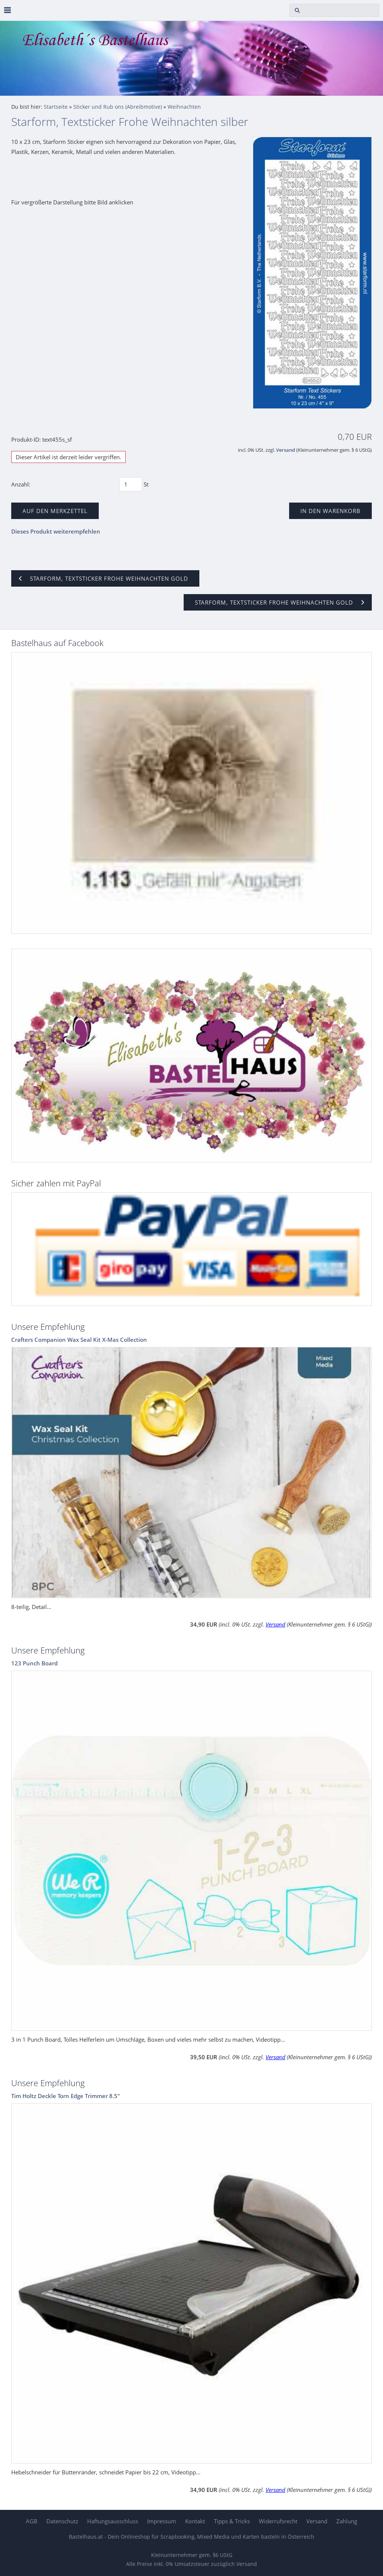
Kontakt (195, 2521)
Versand (285, 450)
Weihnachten (184, 107)
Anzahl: (20, 484)
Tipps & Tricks (232, 2521)
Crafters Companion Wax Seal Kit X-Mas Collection (79, 1339)
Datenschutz (62, 2521)
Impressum (161, 2521)
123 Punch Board (34, 1663)
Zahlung (346, 2521)
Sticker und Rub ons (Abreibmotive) (117, 107)
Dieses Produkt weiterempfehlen (55, 531)
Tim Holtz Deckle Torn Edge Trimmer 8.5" (65, 2096)
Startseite (56, 107)
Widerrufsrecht (278, 2521)
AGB (31, 2521)
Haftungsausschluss (112, 2521)
